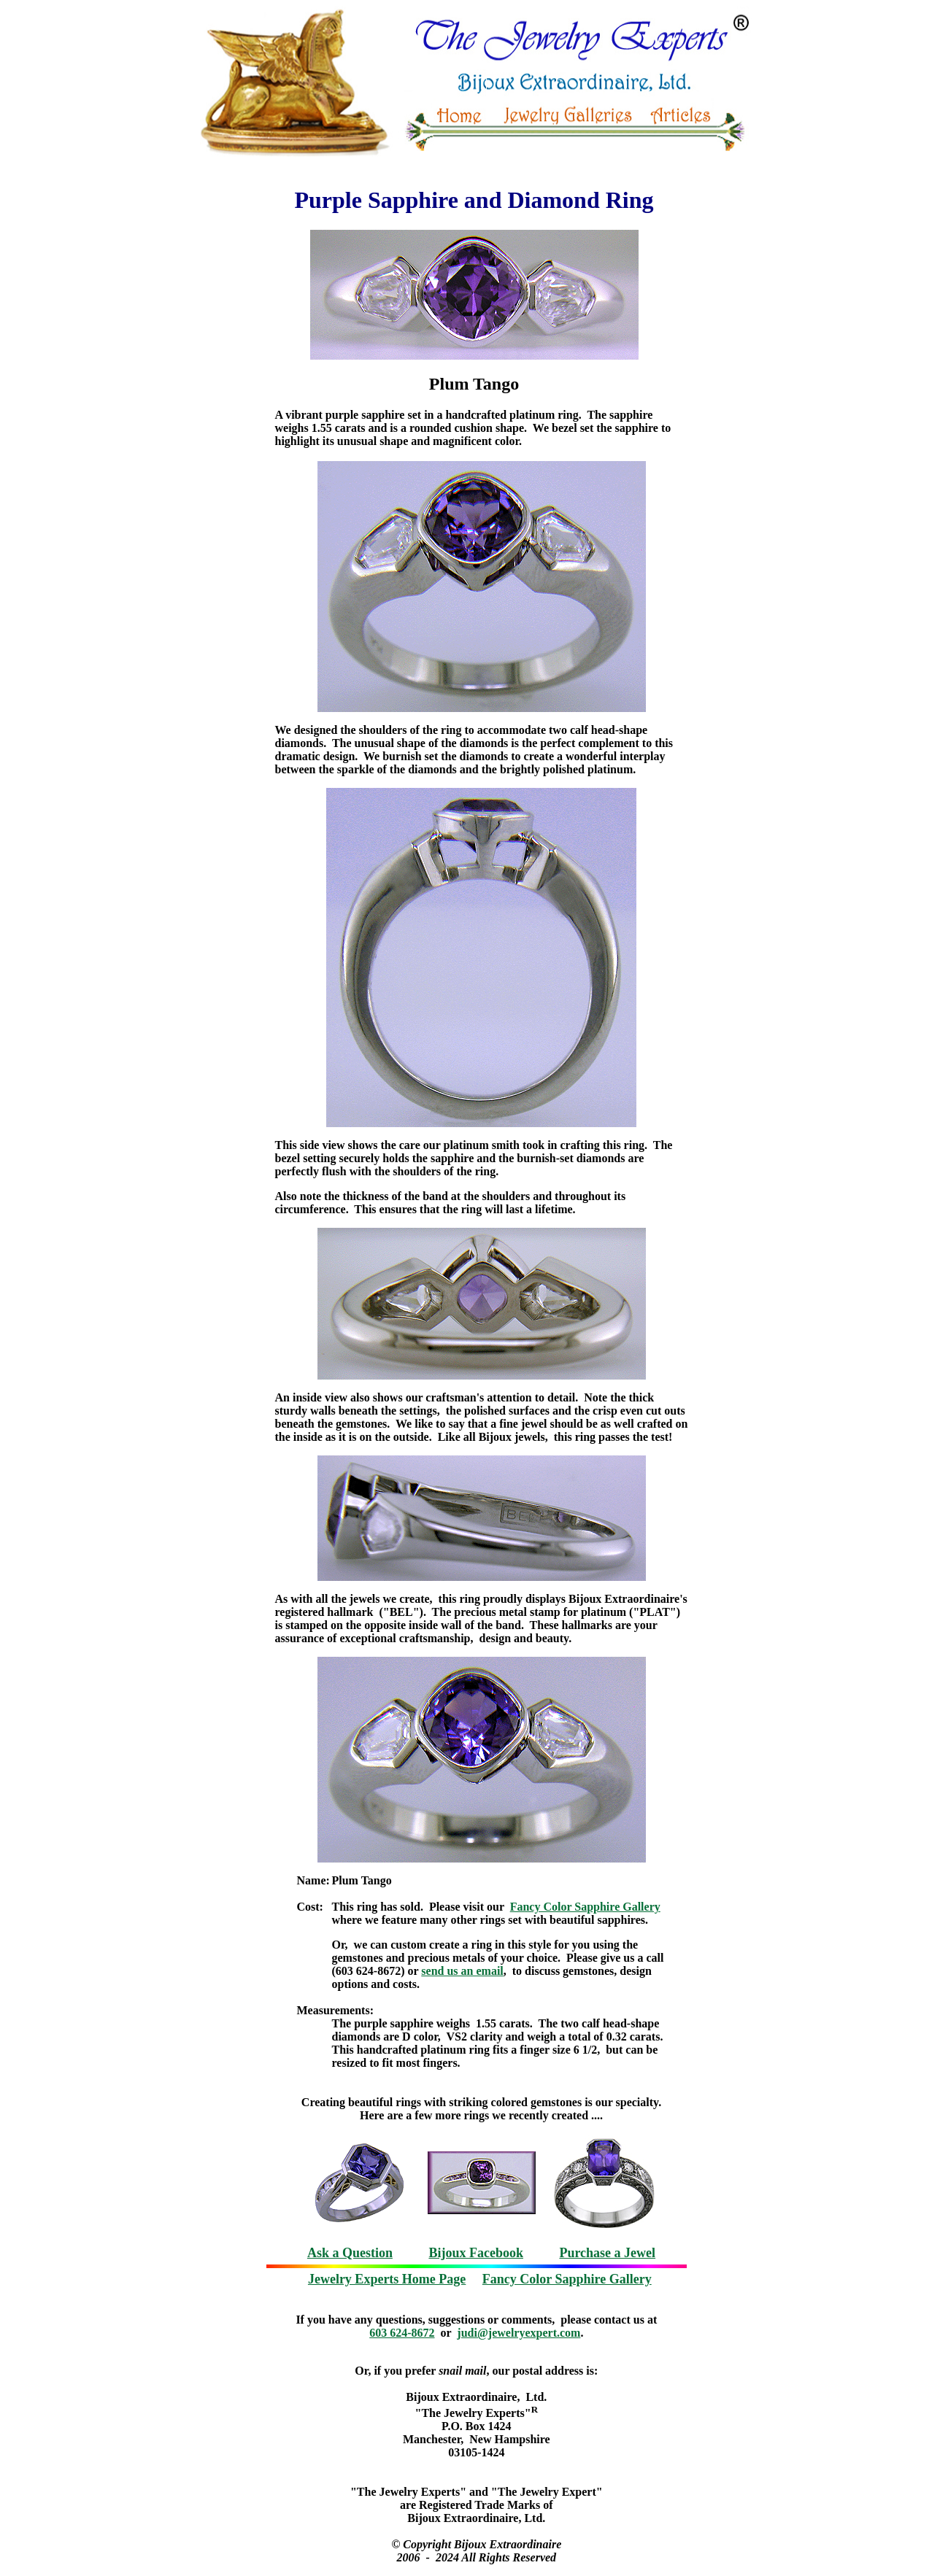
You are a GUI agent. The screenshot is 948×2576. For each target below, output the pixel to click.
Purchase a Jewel (607, 2253)
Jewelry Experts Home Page (387, 2279)
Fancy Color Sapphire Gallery (585, 1906)
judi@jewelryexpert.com (518, 2332)
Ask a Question (350, 2253)
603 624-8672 (401, 2332)
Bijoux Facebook (475, 2253)
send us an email (462, 1971)
